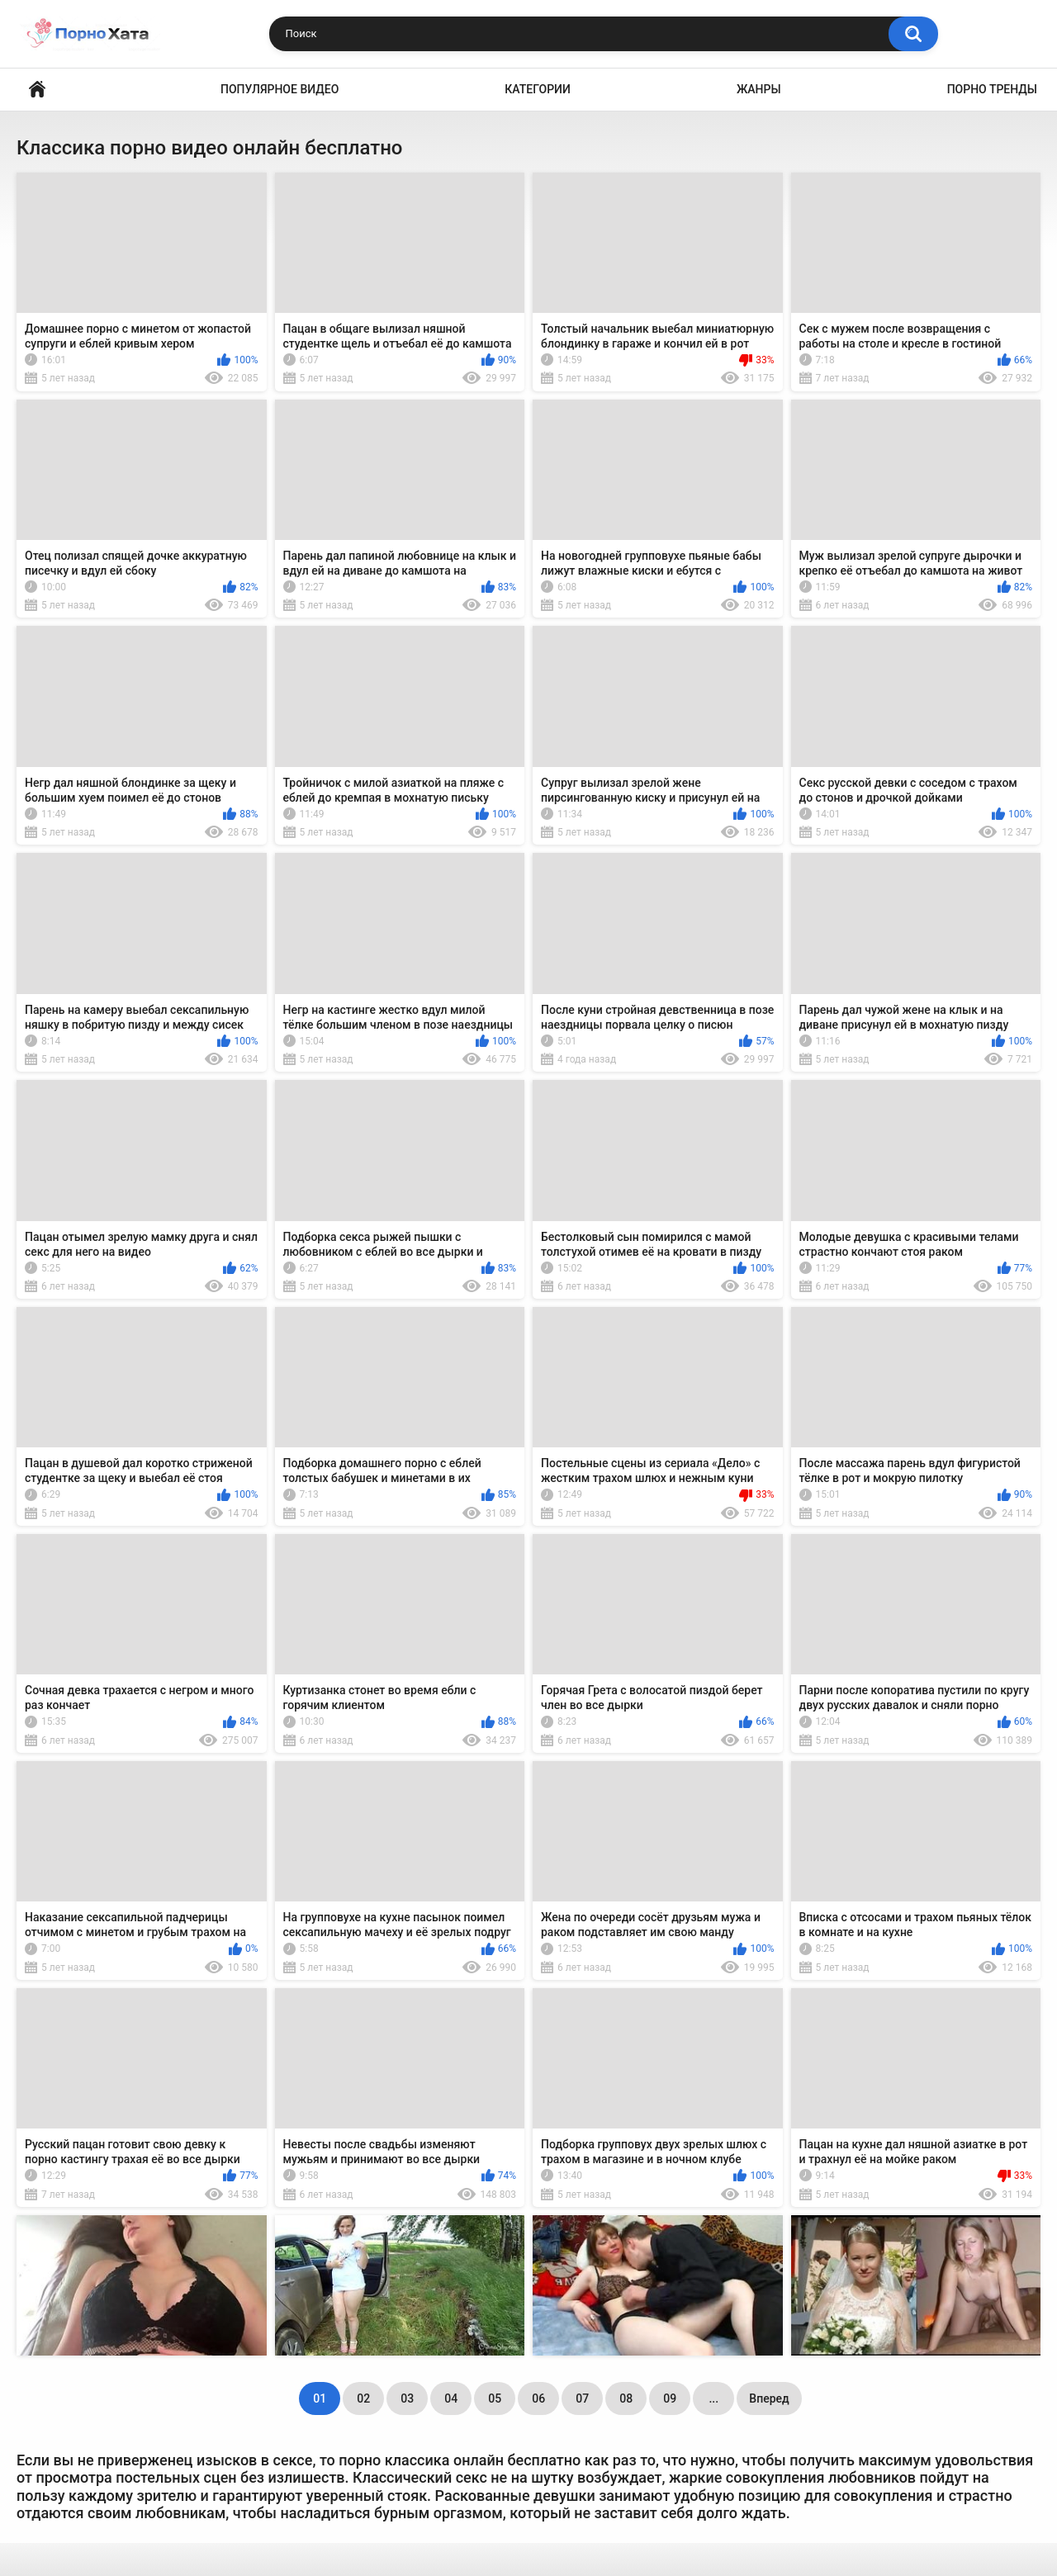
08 (626, 2398)
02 (363, 2398)
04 (450, 2398)
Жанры (759, 89)
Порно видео (37, 90)
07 (582, 2398)
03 (407, 2398)
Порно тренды (992, 89)
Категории (538, 89)
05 (494, 2398)
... (713, 2398)
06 (538, 2398)
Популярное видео (279, 89)
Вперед (769, 2398)
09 (669, 2398)
